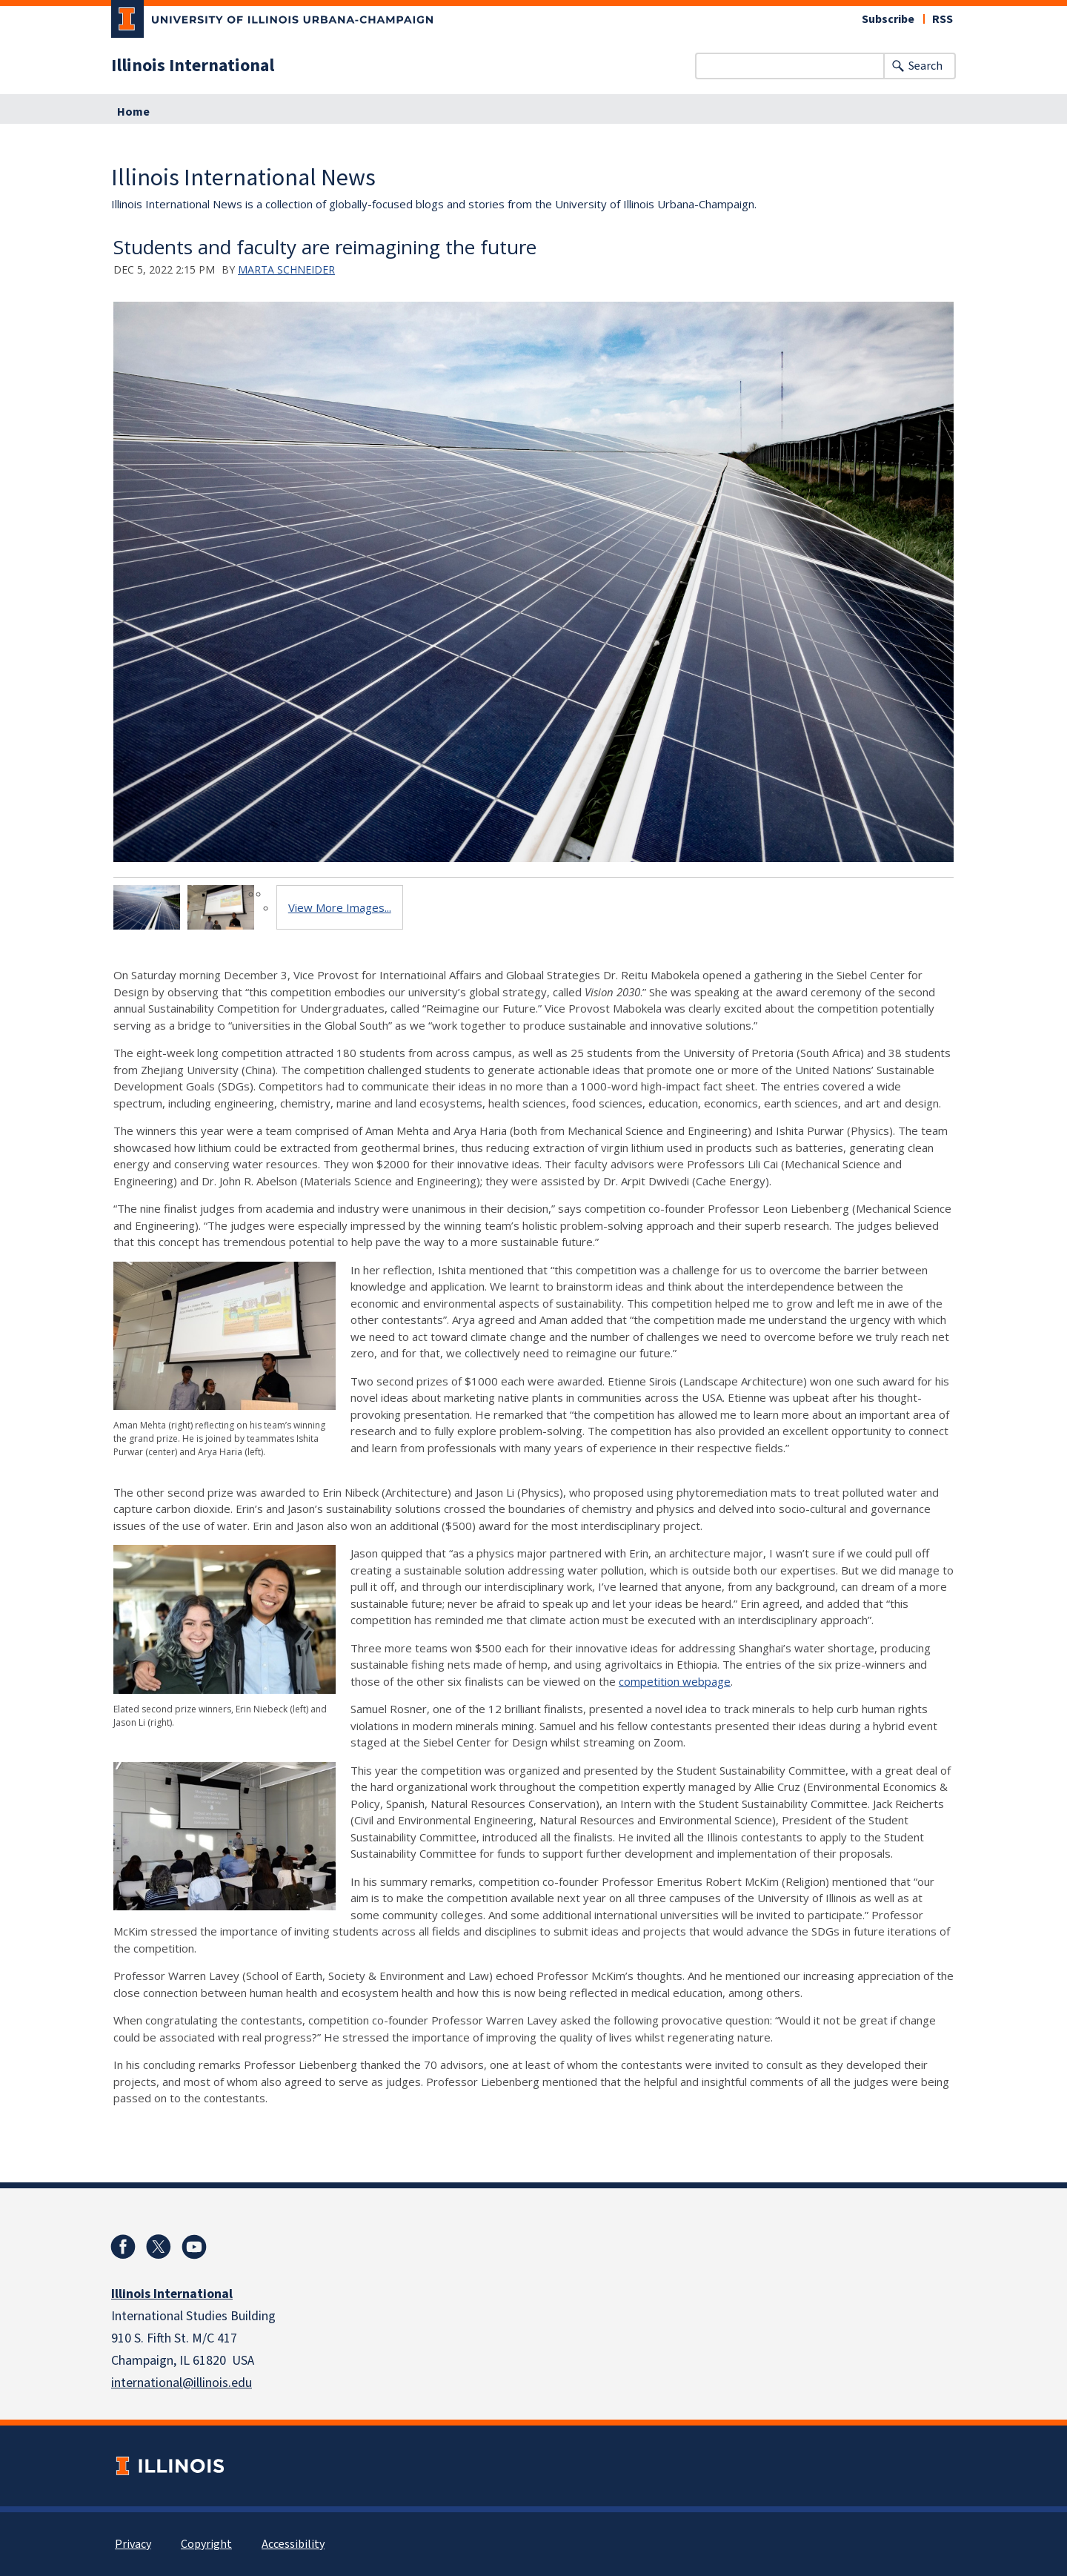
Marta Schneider (286, 269)
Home (133, 112)
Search (925, 66)
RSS (942, 19)
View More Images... (339, 907)
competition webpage (675, 1681)
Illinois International (192, 66)
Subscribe (888, 19)
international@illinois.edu (181, 2383)
